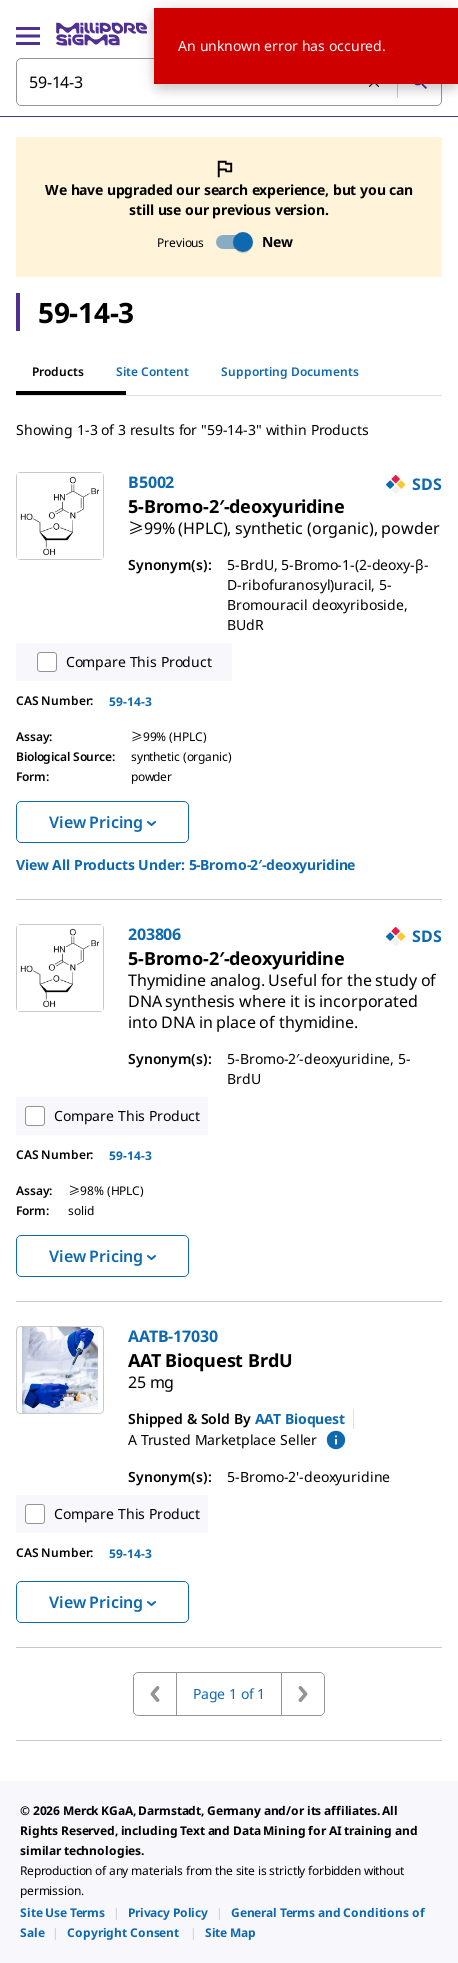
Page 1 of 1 (229, 1693)
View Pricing (102, 822)
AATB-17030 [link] (173, 1336)
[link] (283, 520)
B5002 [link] (151, 482)
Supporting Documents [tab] (290, 371)
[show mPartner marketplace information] (336, 1440)
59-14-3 (130, 701)
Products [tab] (58, 371)
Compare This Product (120, 662)
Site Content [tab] (152, 371)
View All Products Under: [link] (185, 864)
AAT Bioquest (300, 1418)
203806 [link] (154, 934)
